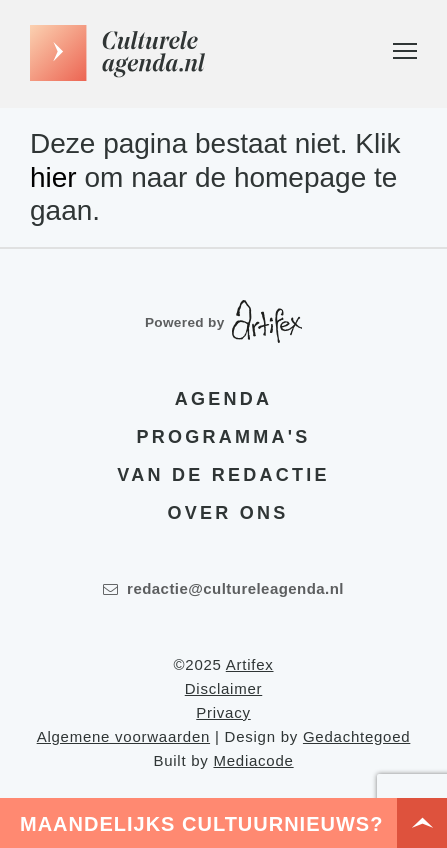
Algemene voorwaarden (123, 736)
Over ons (228, 513)
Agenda (223, 399)
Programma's (224, 437)
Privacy (223, 712)
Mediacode (253, 760)
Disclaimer (224, 688)
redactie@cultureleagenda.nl (223, 588)
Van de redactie (223, 475)
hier (53, 177)
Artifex (250, 664)
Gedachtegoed (356, 736)
